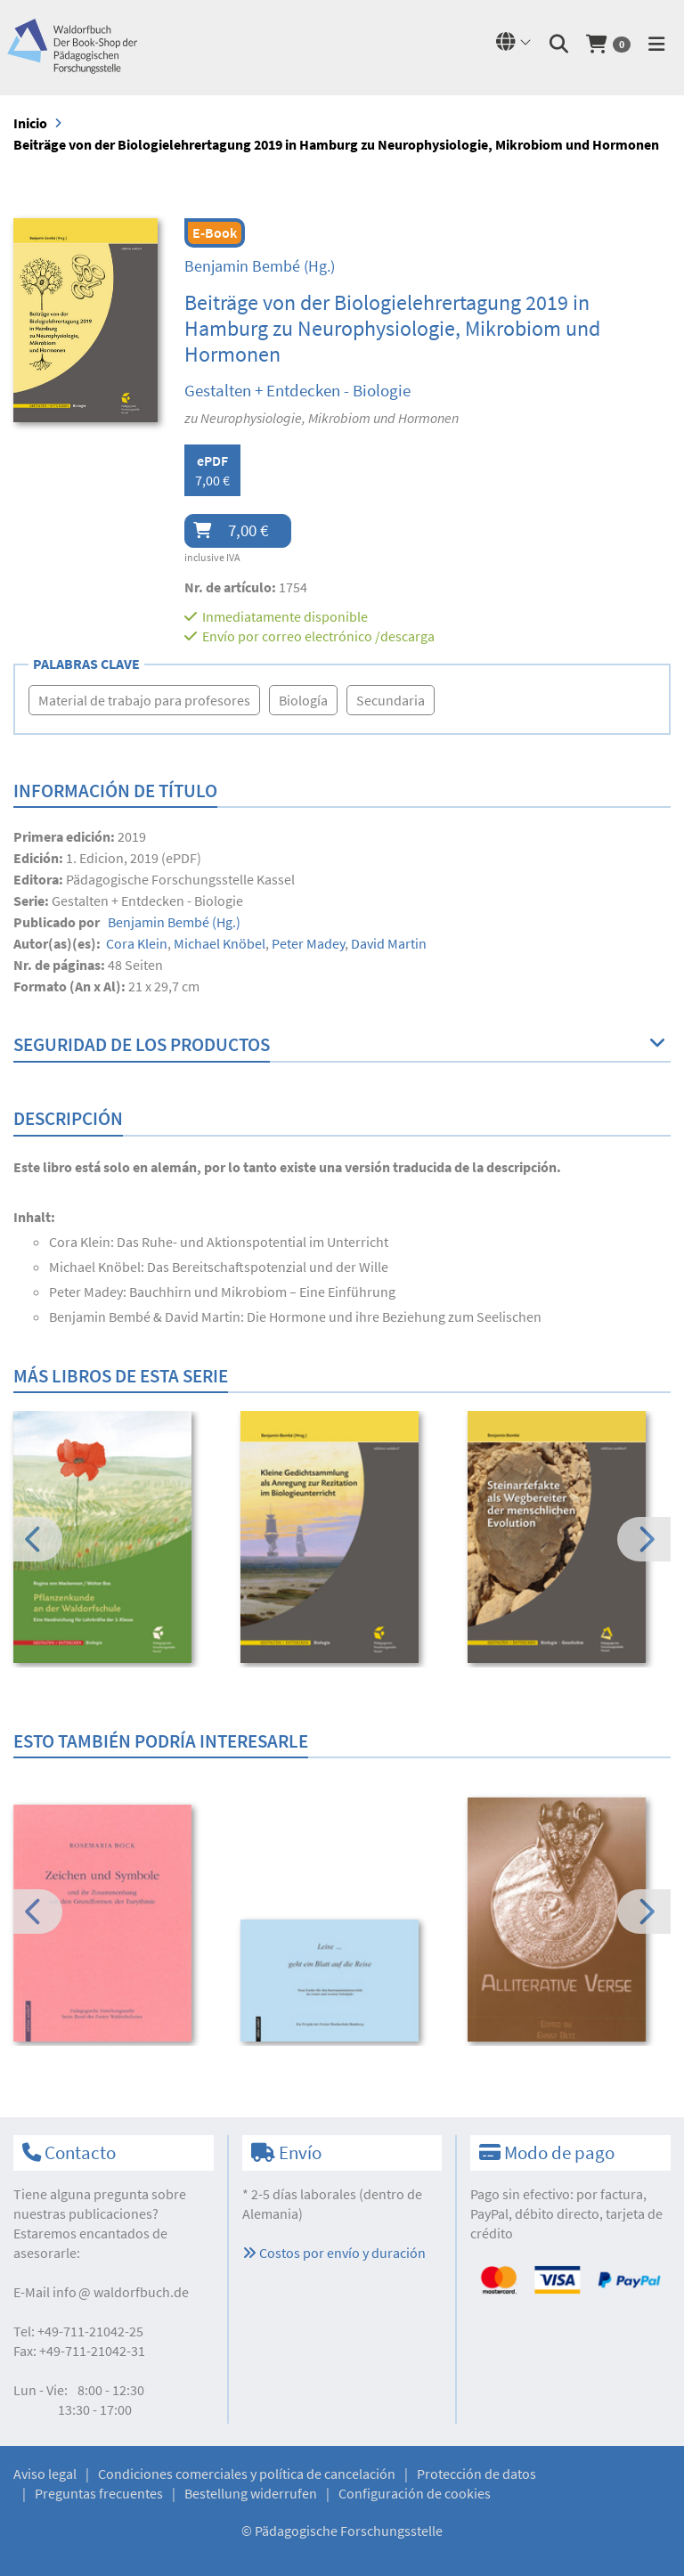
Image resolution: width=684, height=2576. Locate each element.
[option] (114, 1539)
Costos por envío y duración (334, 2253)
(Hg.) (259, 266)
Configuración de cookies (414, 2493)
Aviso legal (45, 2473)
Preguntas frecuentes (99, 2493)
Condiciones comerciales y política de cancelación (246, 2473)
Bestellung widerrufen (250, 2493)
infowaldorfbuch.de (121, 2292)
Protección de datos (476, 2473)
